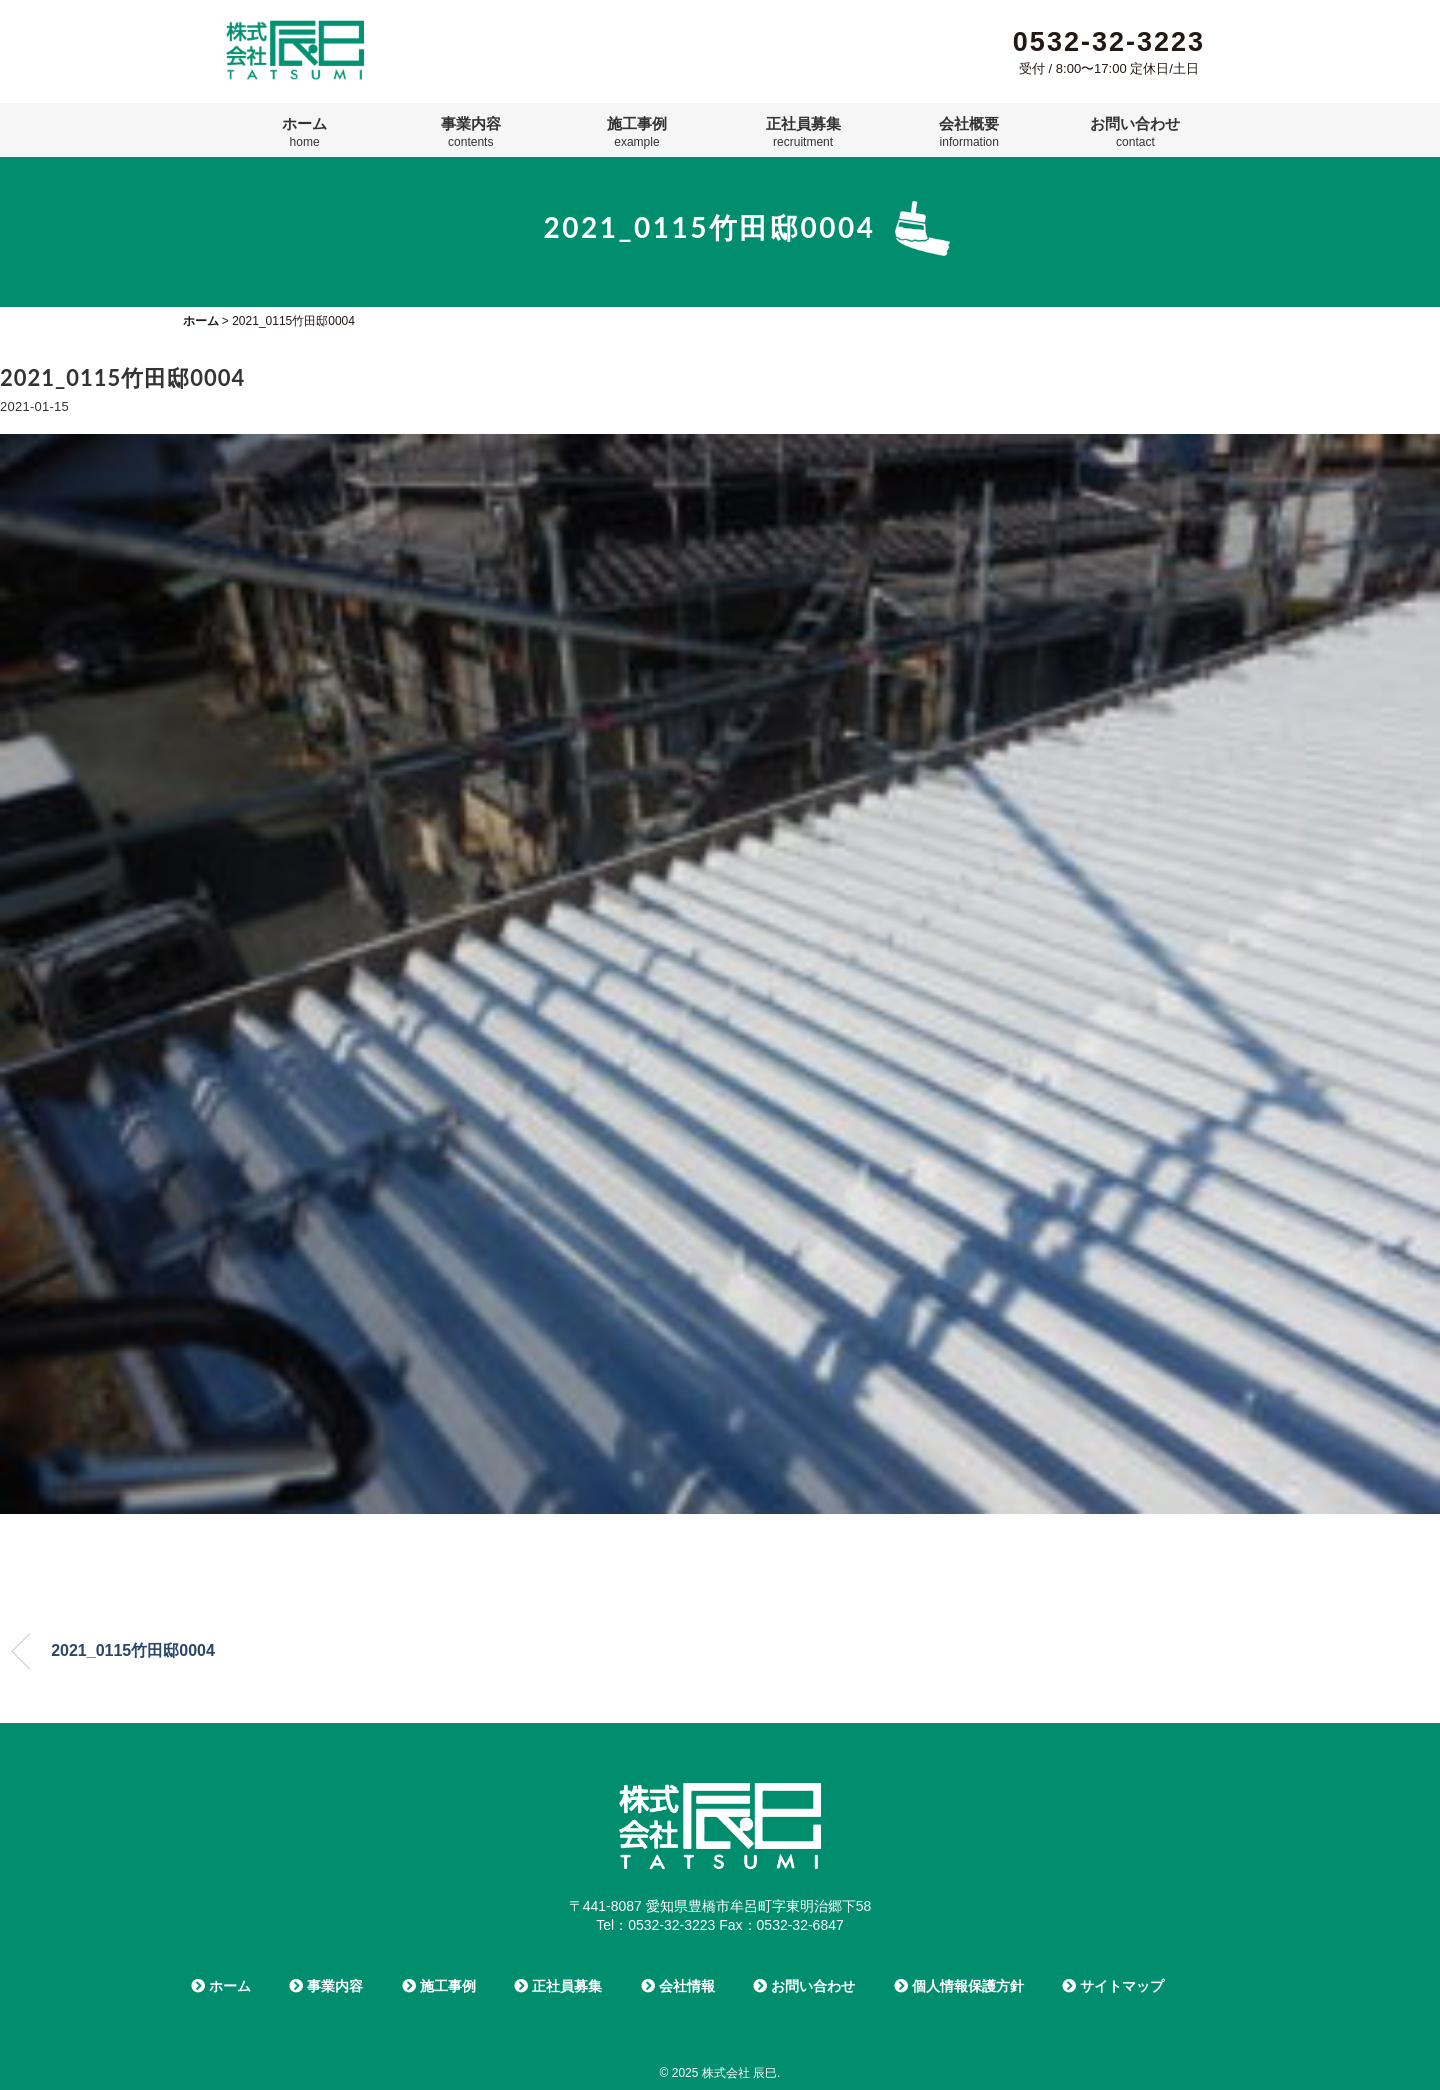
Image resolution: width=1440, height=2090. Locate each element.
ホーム (304, 132)
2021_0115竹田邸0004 (133, 1650)
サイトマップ (1113, 1986)
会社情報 (678, 1986)
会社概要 (969, 132)
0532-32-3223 (1109, 42)
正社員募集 (803, 132)
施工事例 (637, 132)
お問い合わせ (1135, 132)
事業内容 (471, 132)
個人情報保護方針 (959, 1986)
